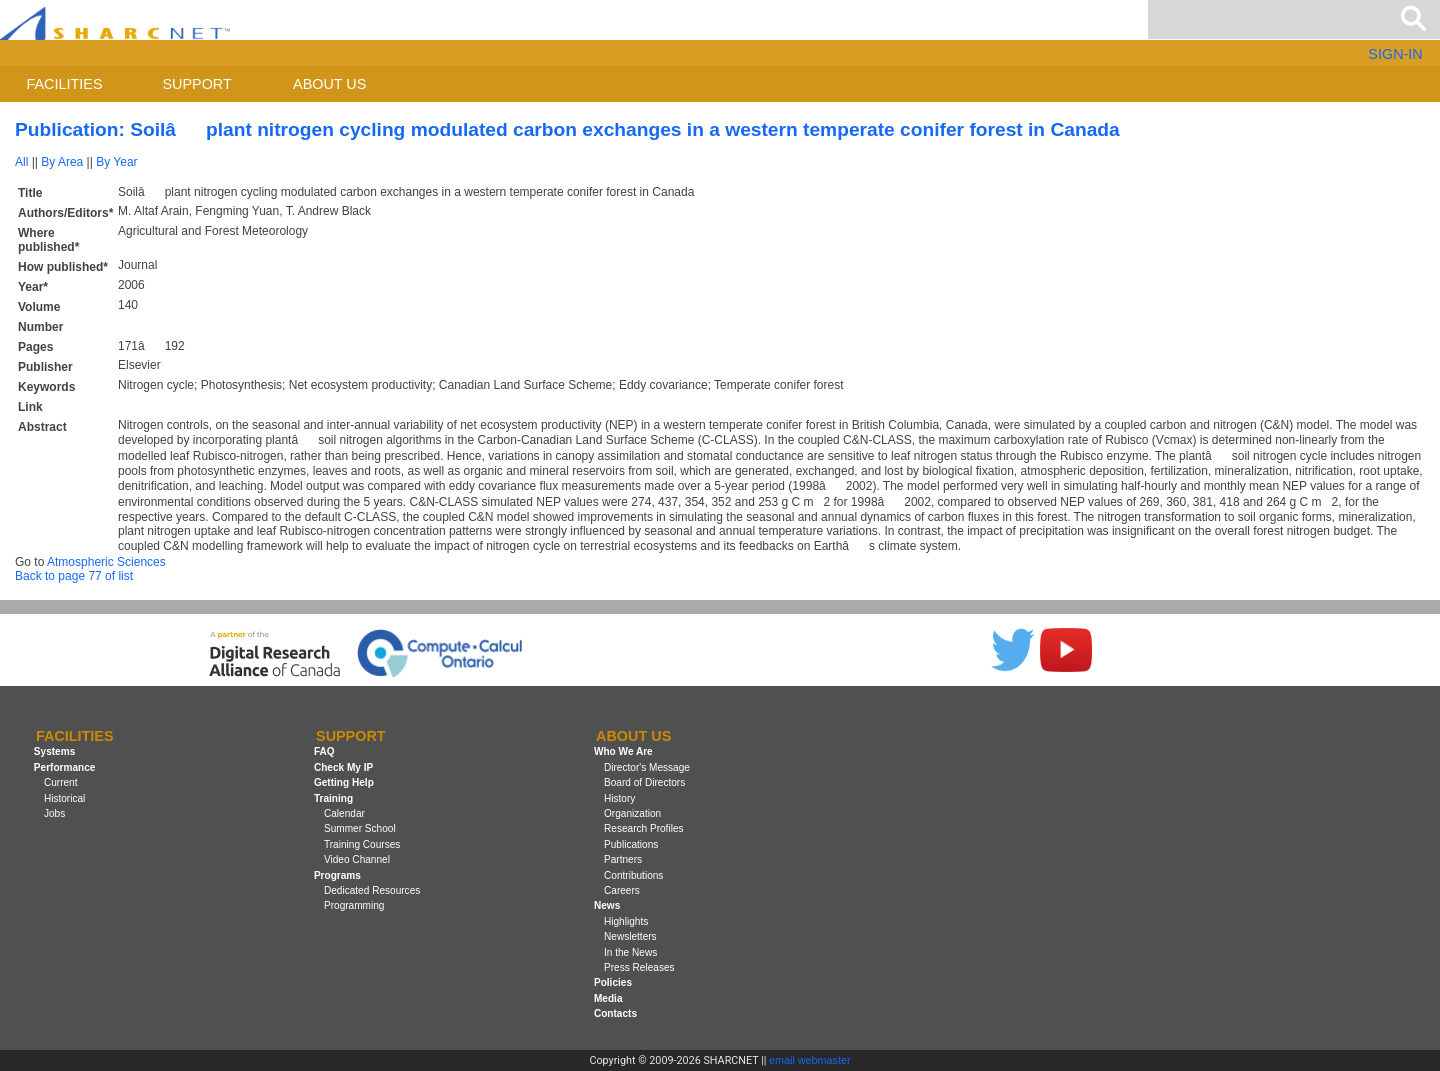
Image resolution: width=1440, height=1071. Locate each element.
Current (61, 782)
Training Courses (362, 844)
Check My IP (343, 767)
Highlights (626, 921)
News (607, 905)
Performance (65, 767)
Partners (623, 859)
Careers (622, 890)
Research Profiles (644, 828)
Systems (54, 752)
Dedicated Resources (372, 890)
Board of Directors (644, 782)
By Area (62, 162)
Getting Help (344, 782)
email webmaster (810, 1060)
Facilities (65, 84)
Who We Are (623, 752)
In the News (630, 952)
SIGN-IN (1395, 54)
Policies (613, 982)
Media (608, 998)
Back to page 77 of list (74, 576)
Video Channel (357, 859)
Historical (64, 798)
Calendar (344, 813)
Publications (631, 844)
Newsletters (630, 936)
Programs (337, 875)
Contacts (615, 1013)
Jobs (54, 813)
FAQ (324, 752)
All (21, 162)
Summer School (360, 828)
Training (333, 798)
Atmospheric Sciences (106, 562)
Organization (632, 813)
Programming (354, 905)
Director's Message (647, 767)
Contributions (633, 875)
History (619, 798)
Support (196, 84)
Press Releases (639, 967)
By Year (116, 162)
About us (329, 84)
